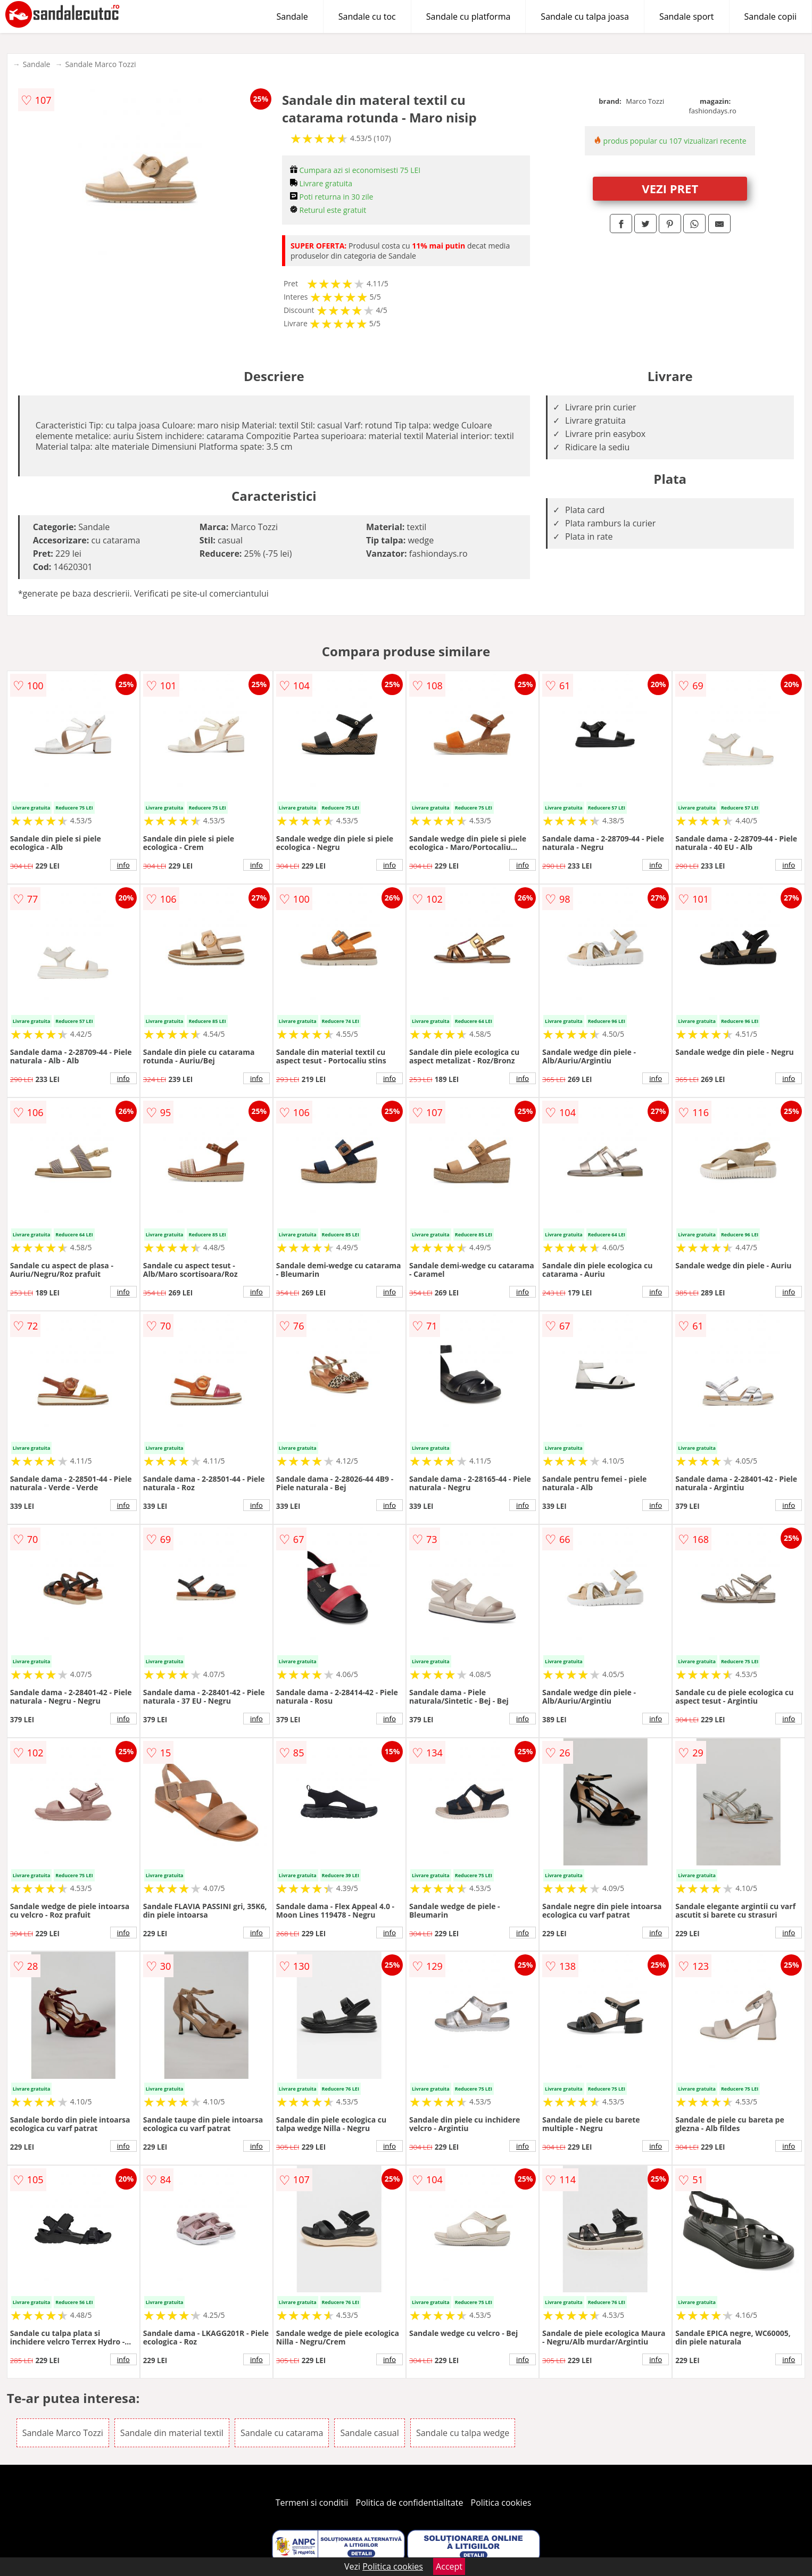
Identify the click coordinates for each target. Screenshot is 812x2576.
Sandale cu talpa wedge (462, 2433)
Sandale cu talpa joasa (585, 16)
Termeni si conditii (312, 2502)
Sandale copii (770, 16)
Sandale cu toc (367, 16)
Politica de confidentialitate (409, 2502)
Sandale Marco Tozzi (100, 64)
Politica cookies (501, 2502)
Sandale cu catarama (282, 2433)
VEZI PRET (670, 188)
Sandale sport (686, 16)
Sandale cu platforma (468, 16)
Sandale (292, 16)
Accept (449, 2566)
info (123, 865)
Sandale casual (369, 2433)
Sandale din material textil (171, 2433)
